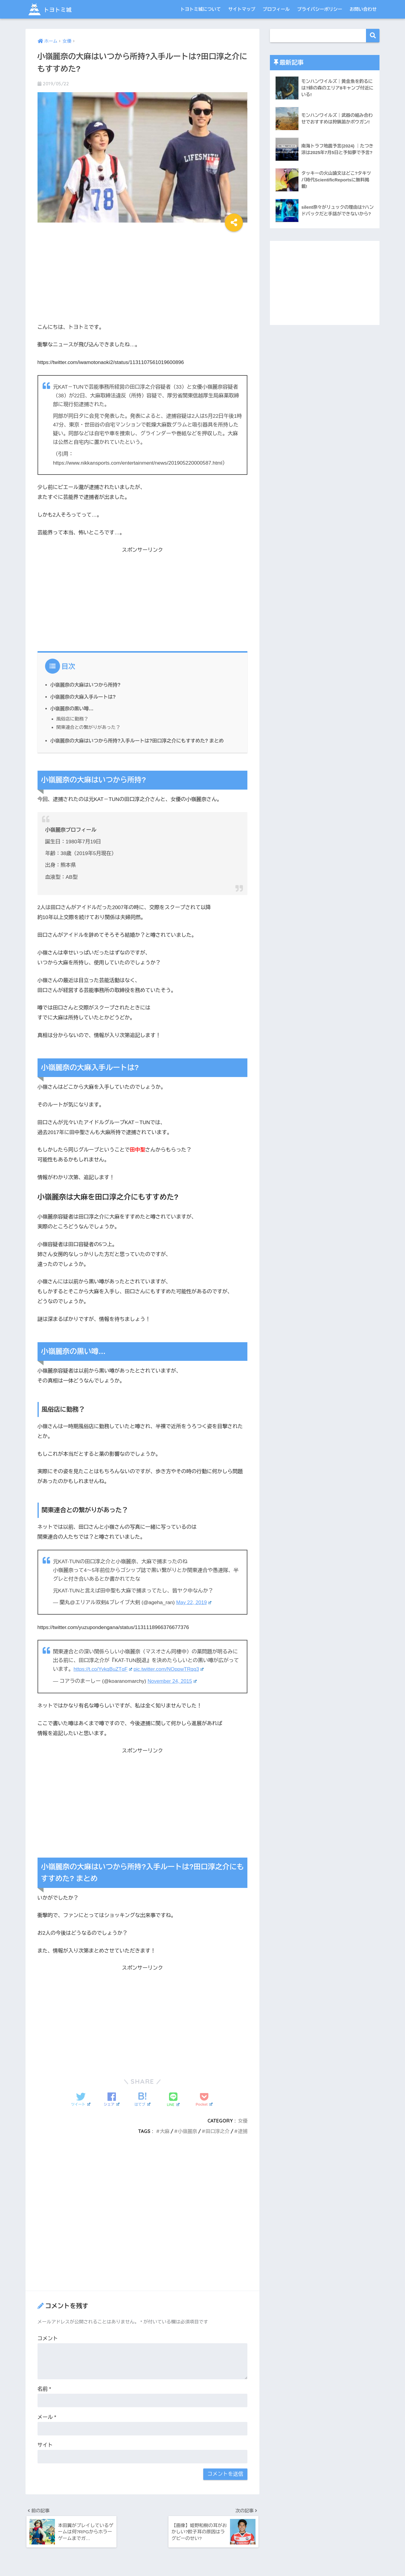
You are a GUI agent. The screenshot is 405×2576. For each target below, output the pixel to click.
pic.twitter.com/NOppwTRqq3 (169, 1669)
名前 (44, 2388)
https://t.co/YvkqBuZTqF (103, 1669)
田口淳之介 (217, 2131)
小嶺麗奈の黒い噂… (72, 708)
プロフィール (276, 9)
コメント (48, 2338)
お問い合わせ (363, 9)
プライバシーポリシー (319, 9)
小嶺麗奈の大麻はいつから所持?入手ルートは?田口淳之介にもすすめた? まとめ (138, 740)
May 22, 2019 (194, 1602)
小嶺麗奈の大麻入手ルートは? (83, 696)
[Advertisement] (143, 275)
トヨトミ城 (53, 9)
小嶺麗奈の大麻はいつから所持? (86, 684)
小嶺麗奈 (187, 2131)
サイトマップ (241, 9)
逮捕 (243, 2131)
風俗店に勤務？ (72, 718)
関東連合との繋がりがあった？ (88, 727)
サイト (45, 2444)
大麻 (164, 2131)
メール (47, 2417)
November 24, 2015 (172, 1681)
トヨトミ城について (200, 9)
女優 (243, 2120)
